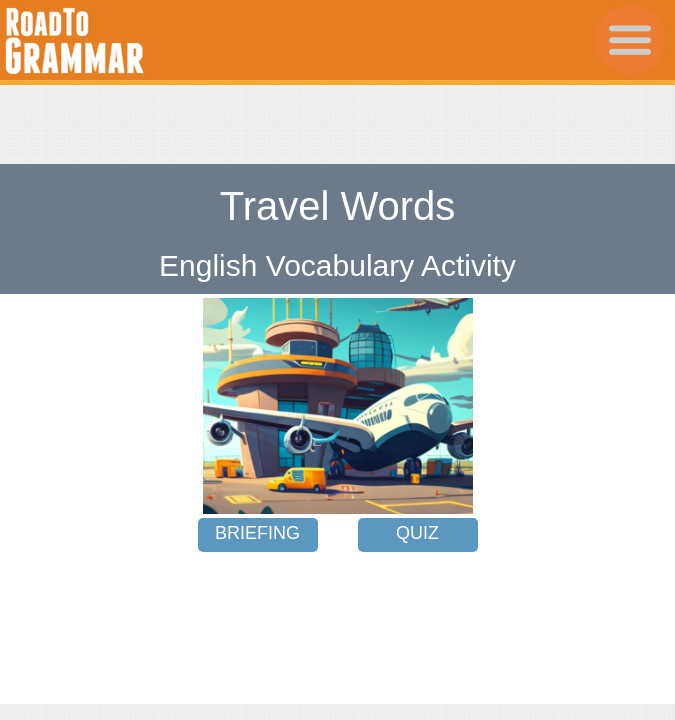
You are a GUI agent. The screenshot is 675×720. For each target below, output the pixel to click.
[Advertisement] (338, 115)
